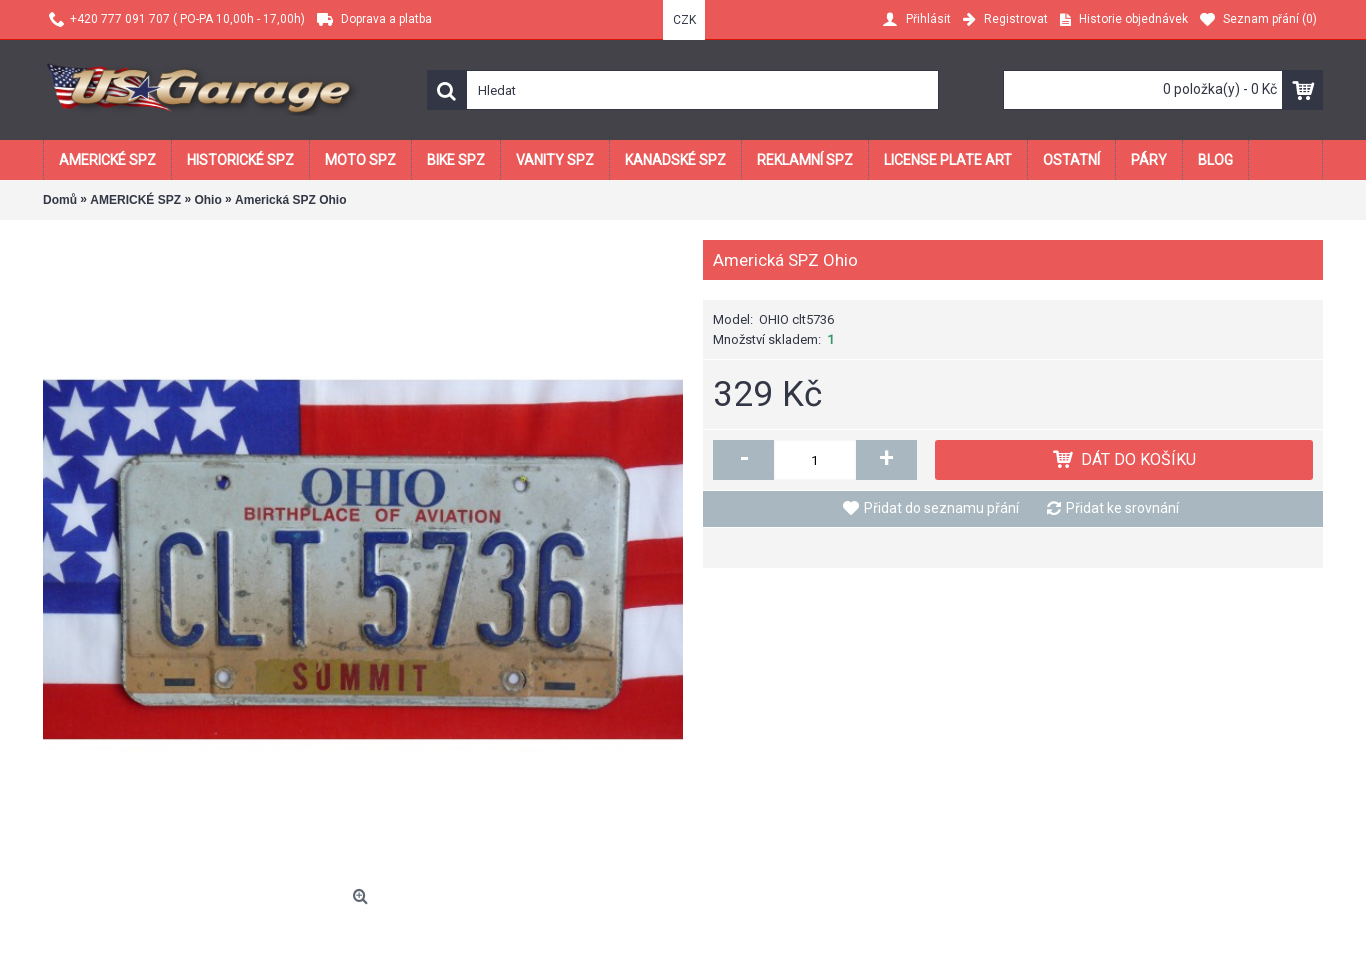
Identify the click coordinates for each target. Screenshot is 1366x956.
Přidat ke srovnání (1122, 508)
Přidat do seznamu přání (941, 508)
